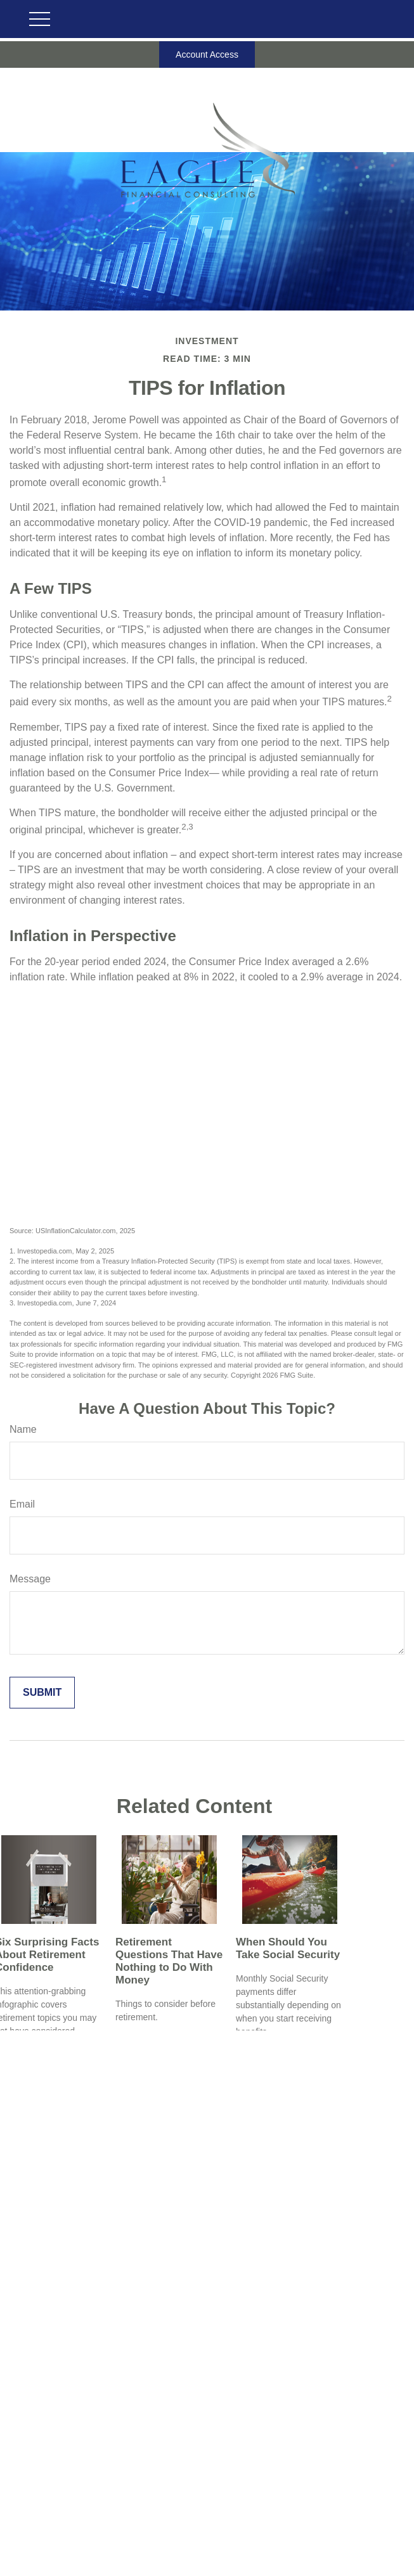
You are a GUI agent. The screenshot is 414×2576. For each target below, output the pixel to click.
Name (23, 1429)
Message (30, 1578)
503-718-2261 (221, 2482)
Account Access (207, 54)
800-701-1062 (226, 2495)
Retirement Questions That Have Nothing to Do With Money (169, 1961)
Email (22, 1504)
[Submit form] (42, 1692)
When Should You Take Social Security (288, 1948)
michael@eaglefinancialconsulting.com (207, 2560)
